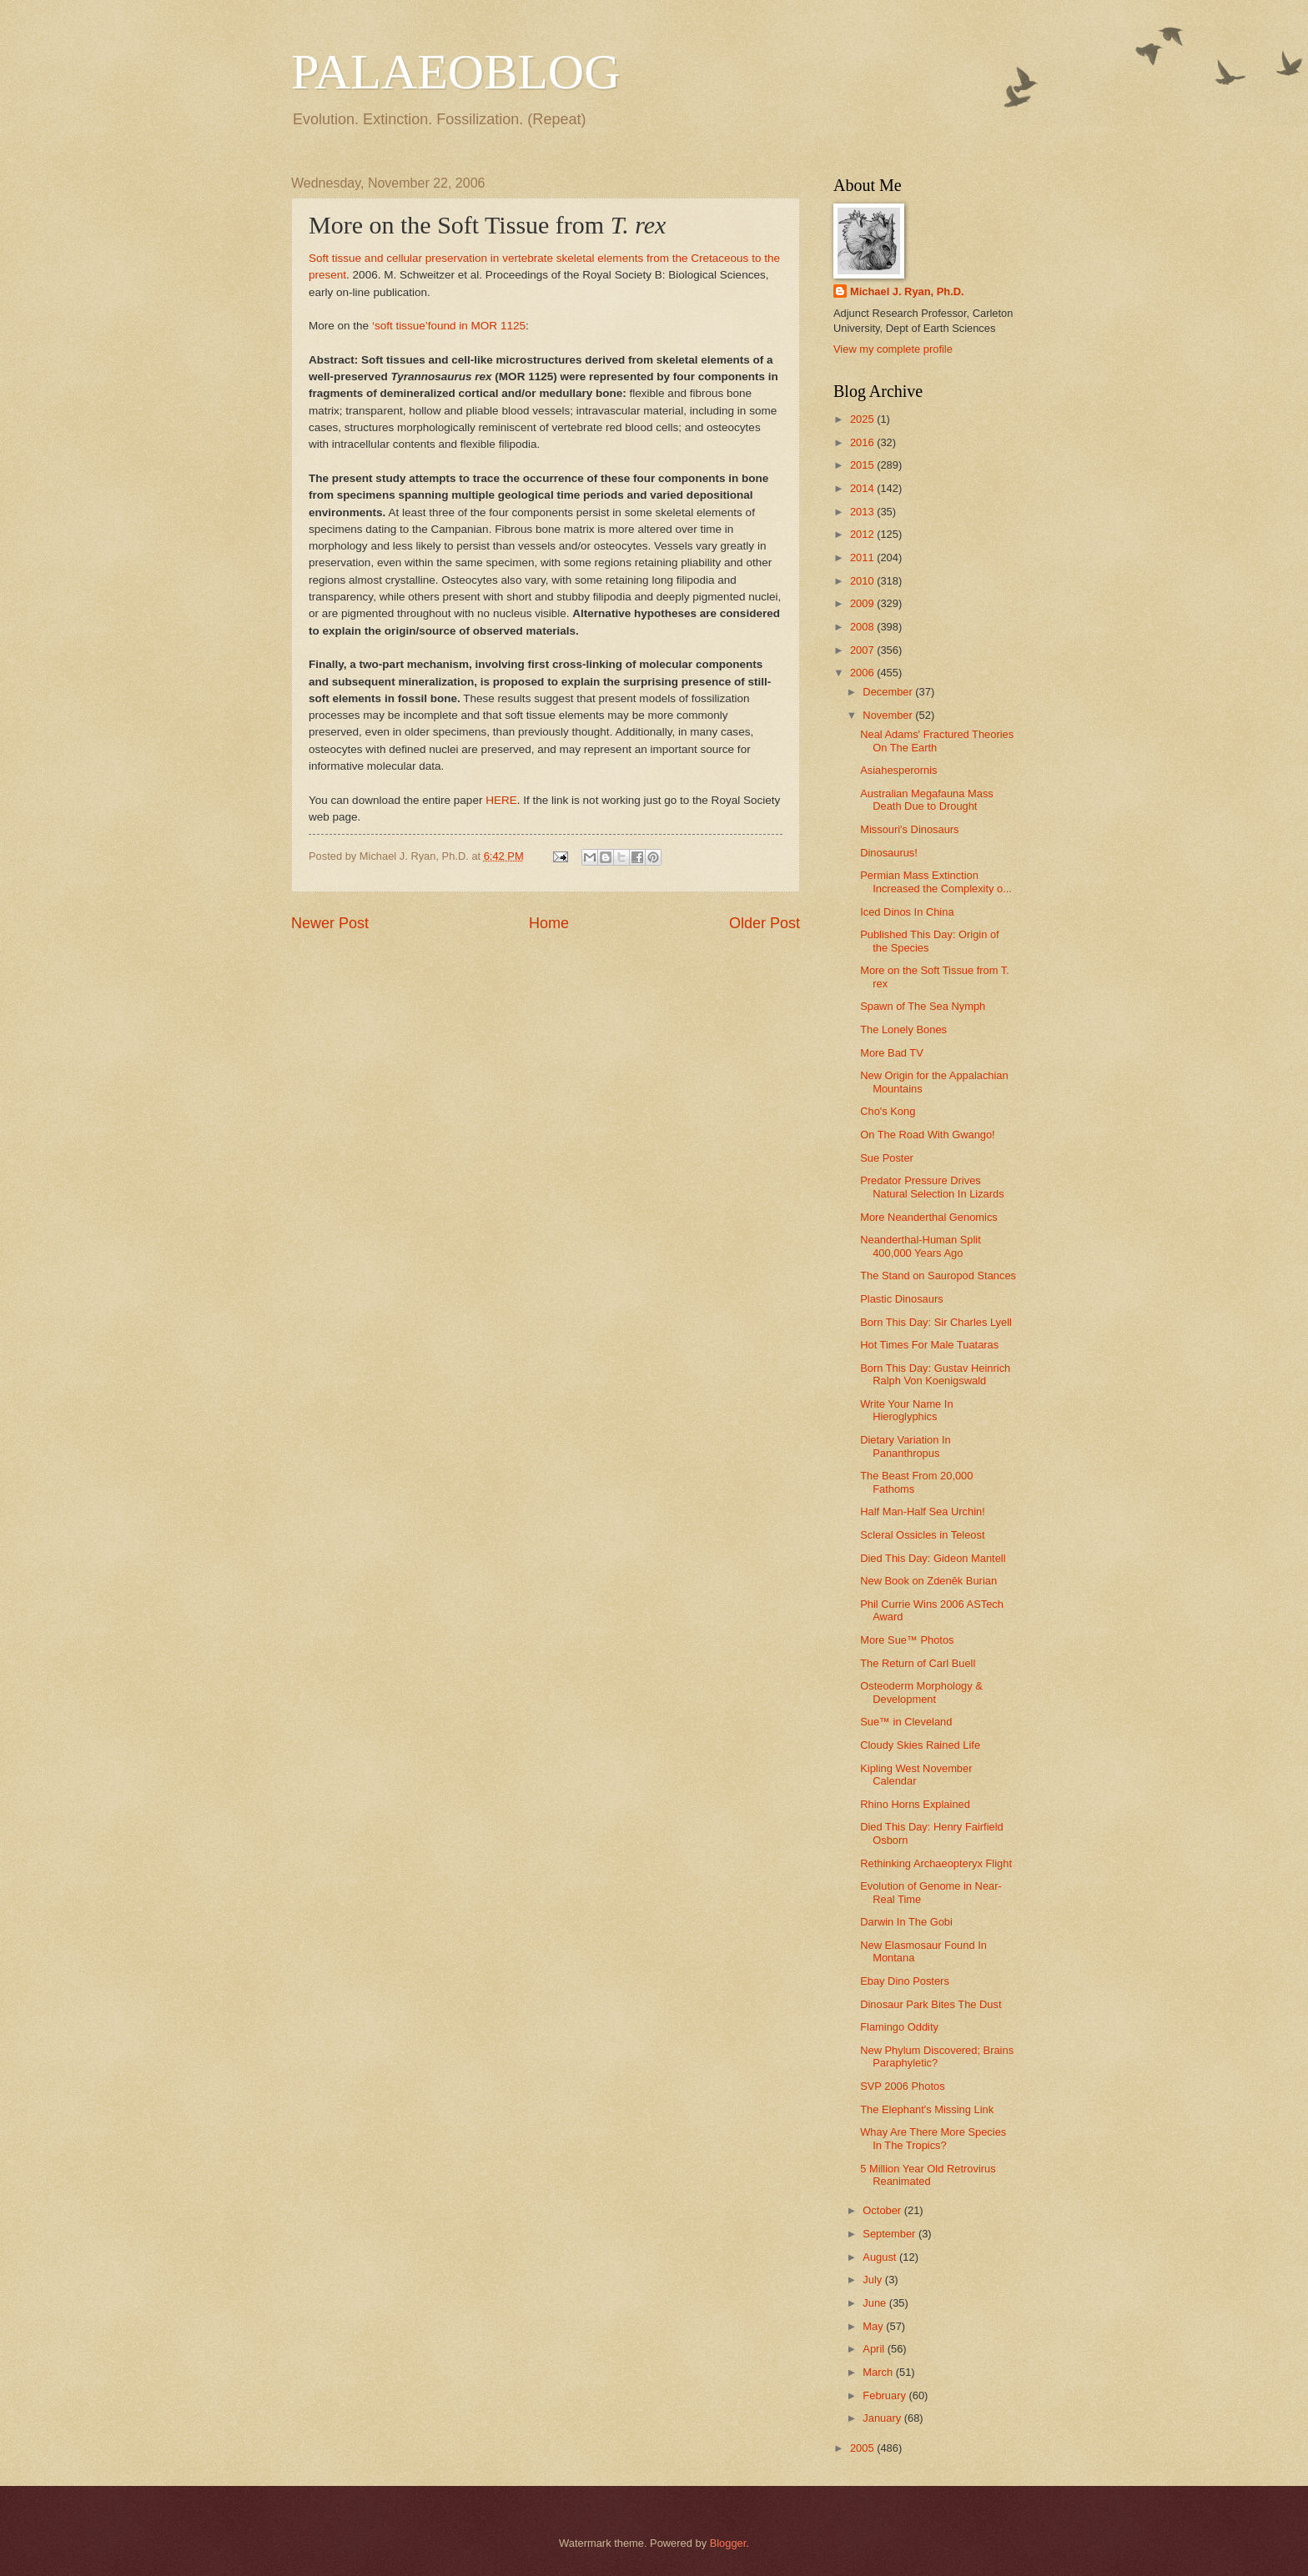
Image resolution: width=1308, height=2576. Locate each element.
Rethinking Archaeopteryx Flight (936, 1863)
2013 (863, 511)
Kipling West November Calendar (916, 1774)
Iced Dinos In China (906, 912)
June (876, 2303)
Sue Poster (886, 1158)
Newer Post (330, 923)
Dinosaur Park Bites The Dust (930, 2004)
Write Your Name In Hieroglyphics (906, 1410)
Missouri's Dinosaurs (909, 829)
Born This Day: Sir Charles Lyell (936, 1322)
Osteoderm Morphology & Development (921, 1692)
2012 (863, 534)
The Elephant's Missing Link (927, 2109)
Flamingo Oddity (899, 2027)
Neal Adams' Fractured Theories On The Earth (937, 740)
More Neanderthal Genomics (929, 1217)
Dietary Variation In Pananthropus (905, 1446)
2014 (863, 488)
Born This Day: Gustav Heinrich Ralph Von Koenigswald (935, 1374)
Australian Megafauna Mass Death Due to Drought (927, 799)
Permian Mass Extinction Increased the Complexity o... (936, 881)
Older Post (764, 923)
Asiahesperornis (898, 770)
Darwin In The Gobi (906, 1922)
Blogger (728, 2543)
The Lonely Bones (903, 1029)
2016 (863, 442)
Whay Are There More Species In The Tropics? (933, 2138)
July (873, 2279)
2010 (863, 581)
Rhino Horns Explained (915, 1804)
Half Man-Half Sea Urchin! (922, 1511)
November (889, 715)
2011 (863, 557)
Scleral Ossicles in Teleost (922, 1535)
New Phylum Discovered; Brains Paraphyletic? (937, 2056)
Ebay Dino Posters (904, 1981)
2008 (863, 626)
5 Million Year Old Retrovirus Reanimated (927, 2174)
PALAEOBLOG (455, 71)
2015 (863, 465)
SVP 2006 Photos (902, 2086)
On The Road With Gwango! (927, 1134)
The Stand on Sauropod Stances (938, 1275)
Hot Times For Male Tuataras (929, 1344)
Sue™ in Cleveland (906, 1721)
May (874, 2326)
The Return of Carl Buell (917, 1663)
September (890, 2233)
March (879, 2372)
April (875, 2349)
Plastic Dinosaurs (901, 1299)
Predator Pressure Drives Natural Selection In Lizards (932, 1186)
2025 (863, 419)
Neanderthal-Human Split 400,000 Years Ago (920, 1245)
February (885, 2395)
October (883, 2210)
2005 (863, 2448)
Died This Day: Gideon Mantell (932, 1558)
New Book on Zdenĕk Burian (928, 1580)
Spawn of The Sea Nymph (922, 1006)
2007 (863, 650)
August (881, 2257)
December (889, 691)
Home (549, 923)
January (883, 2418)
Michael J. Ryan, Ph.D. (907, 291)
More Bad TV (891, 1053)
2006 (863, 672)
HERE (501, 800)
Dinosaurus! (889, 852)
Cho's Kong (887, 1111)
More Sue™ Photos (906, 1640)
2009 (863, 603)
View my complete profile (893, 349)
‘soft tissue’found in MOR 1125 (449, 325)
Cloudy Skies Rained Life (920, 1745)
